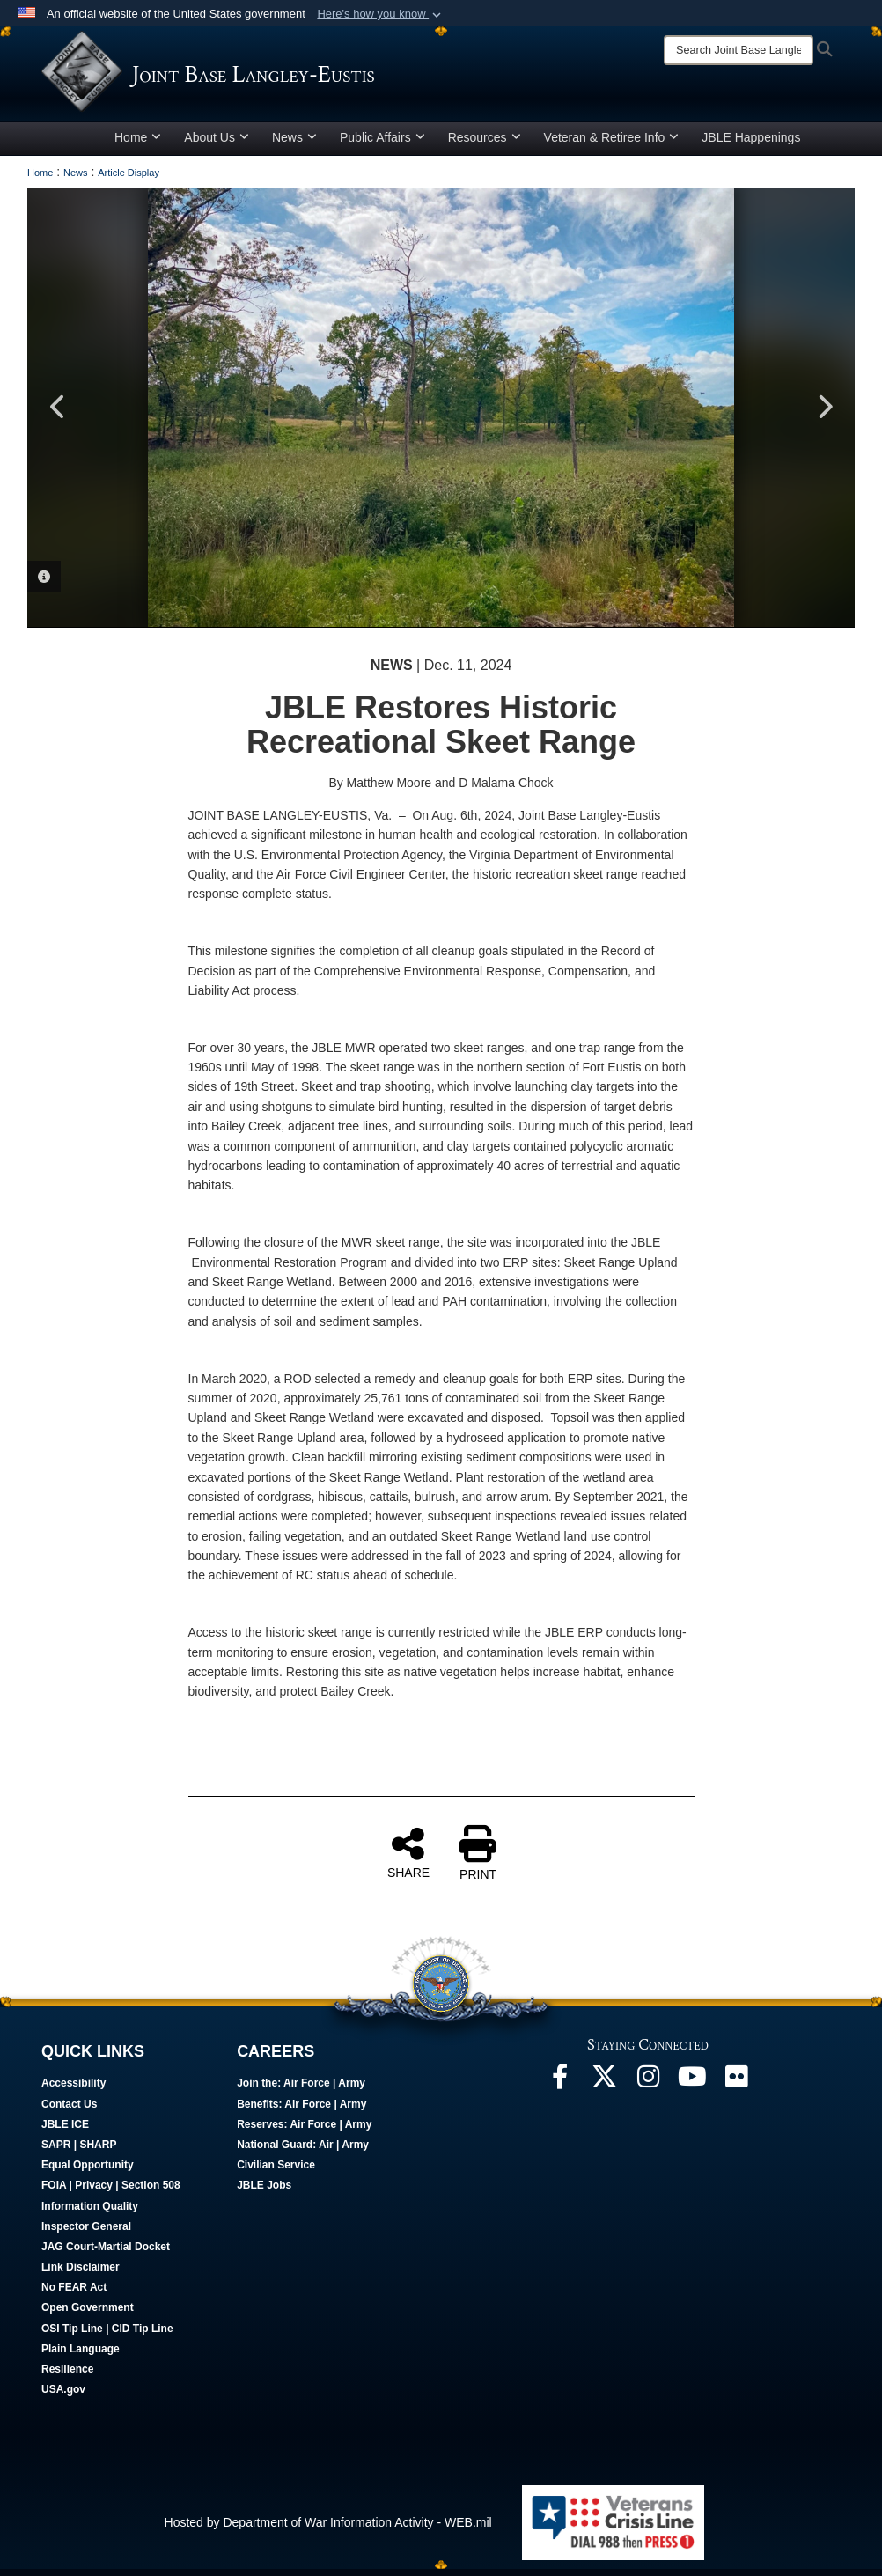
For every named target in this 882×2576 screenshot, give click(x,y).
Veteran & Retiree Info (612, 143)
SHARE (408, 1858)
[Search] (738, 50)
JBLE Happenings (751, 143)
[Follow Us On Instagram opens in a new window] (648, 2087)
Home (137, 143)
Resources (484, 143)
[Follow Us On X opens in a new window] (604, 2087)
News (294, 143)
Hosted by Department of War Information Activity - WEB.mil (328, 2528)
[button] (381, 14)
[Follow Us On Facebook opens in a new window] (560, 2087)
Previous (58, 413)
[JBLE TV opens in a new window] (692, 2087)
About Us (216, 143)
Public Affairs (382, 143)
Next (824, 413)
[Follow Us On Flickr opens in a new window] (736, 2087)
